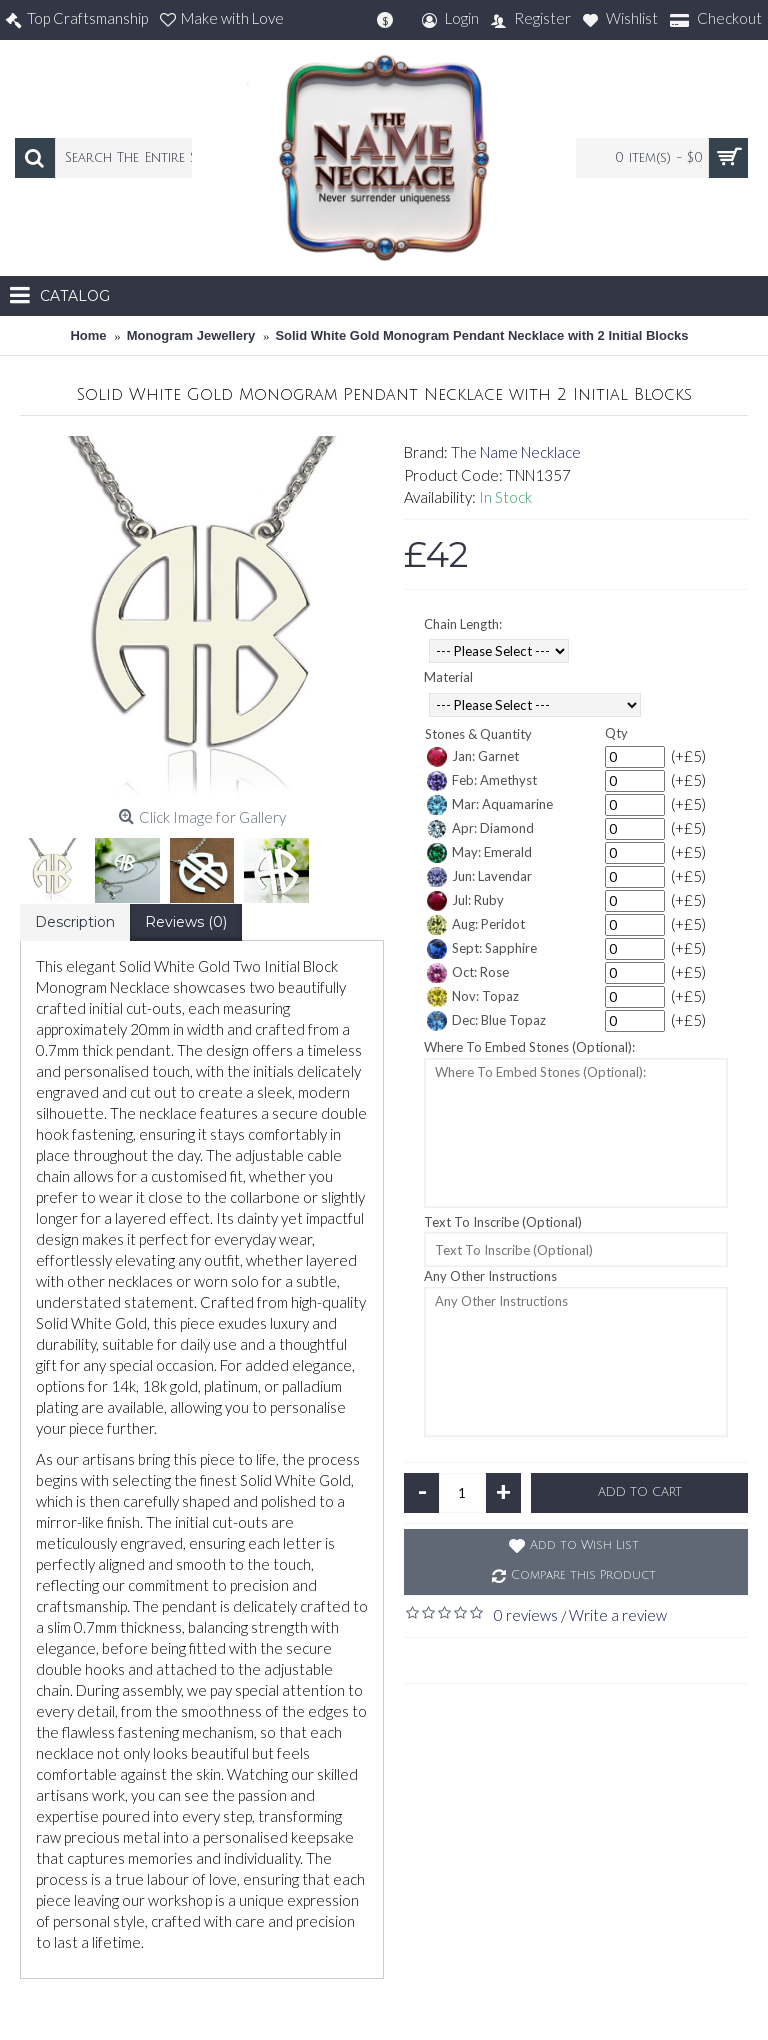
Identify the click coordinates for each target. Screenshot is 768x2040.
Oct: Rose (468, 973)
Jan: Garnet (473, 757)
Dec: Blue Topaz (486, 1021)
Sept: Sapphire (482, 949)
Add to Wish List (584, 1545)
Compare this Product (583, 1575)
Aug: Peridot (476, 925)
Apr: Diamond (480, 829)
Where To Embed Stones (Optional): (529, 1047)
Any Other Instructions (490, 1276)
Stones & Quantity (478, 734)
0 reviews (526, 1615)
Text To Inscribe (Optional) (503, 1222)
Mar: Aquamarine (490, 805)
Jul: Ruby (465, 901)
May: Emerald (479, 853)
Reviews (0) (186, 922)
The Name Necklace (516, 452)
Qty (616, 733)
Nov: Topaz (473, 997)
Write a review (618, 1615)
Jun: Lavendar (479, 877)
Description (75, 922)
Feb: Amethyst (482, 781)
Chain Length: (463, 624)
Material (448, 677)
